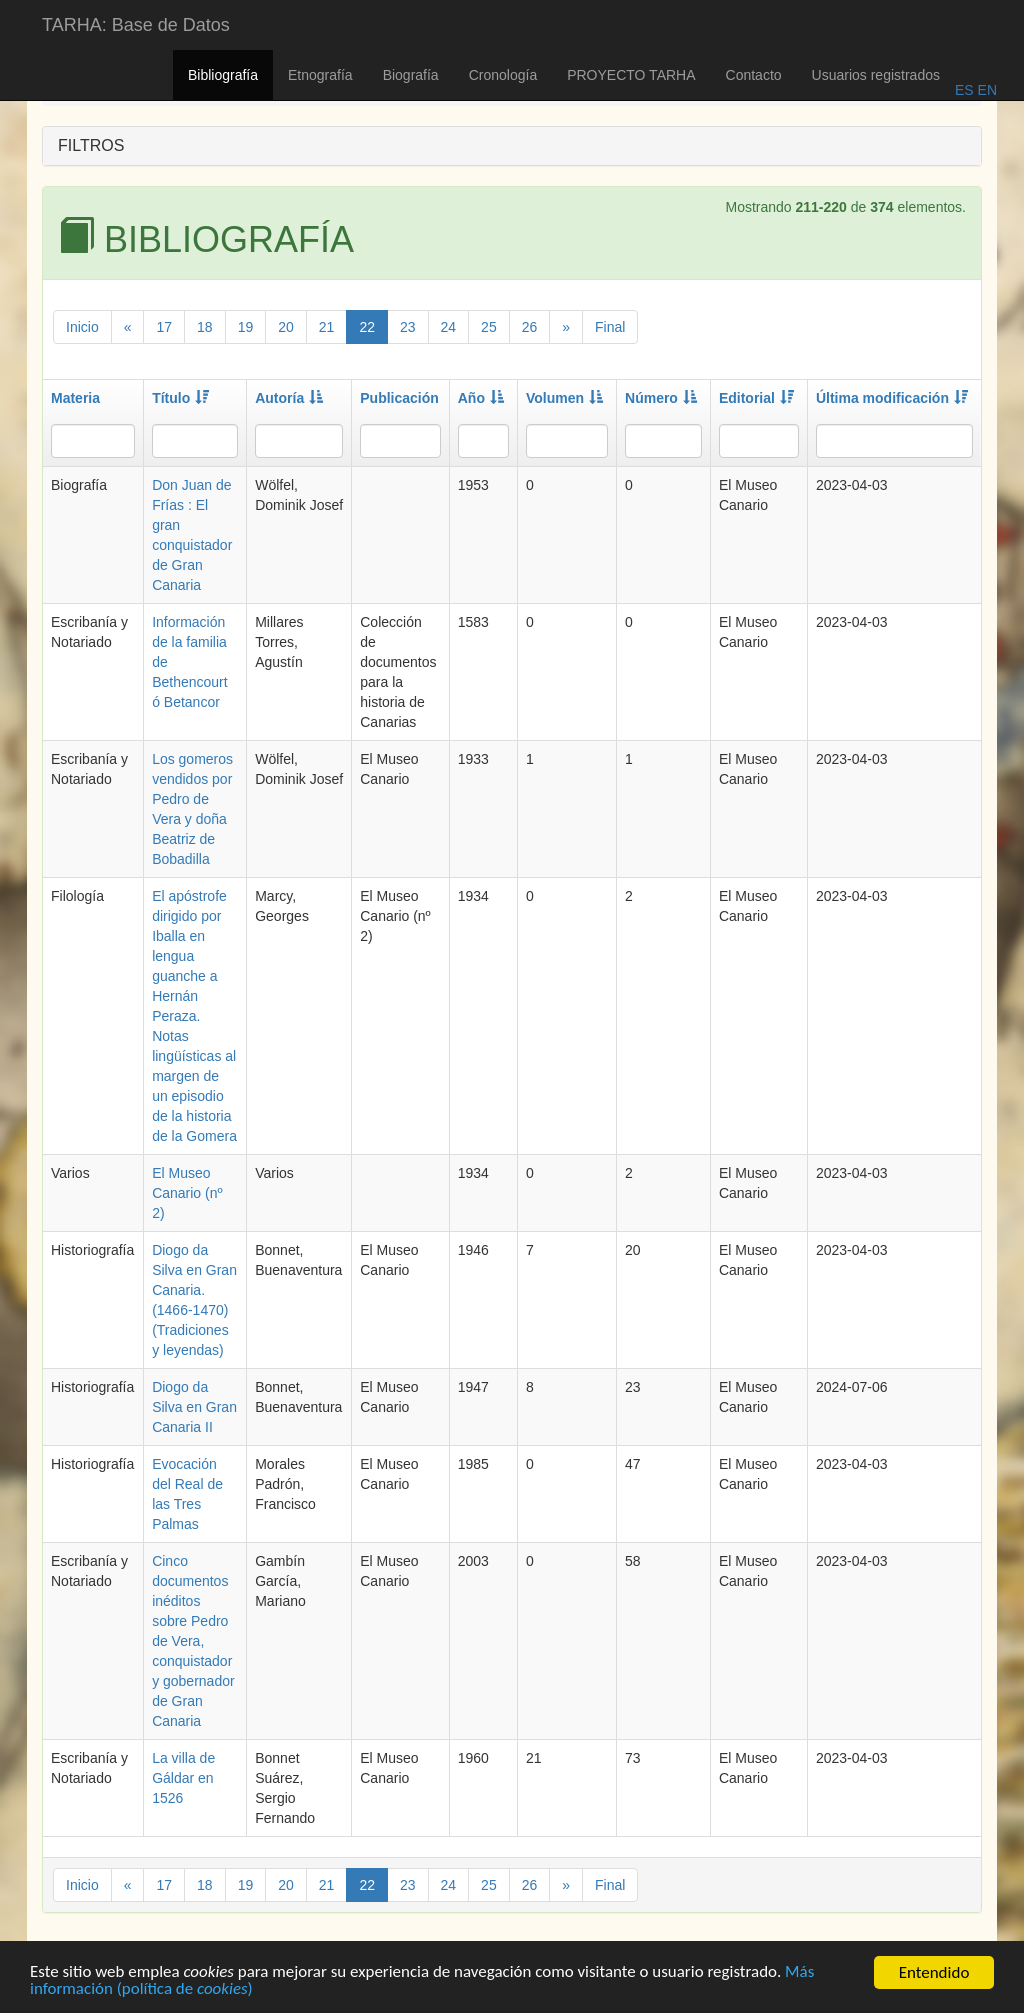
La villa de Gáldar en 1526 (183, 1778)
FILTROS (91, 145)
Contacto (754, 75)
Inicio (82, 327)
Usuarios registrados (876, 75)
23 (408, 327)
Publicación (399, 398)
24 (449, 327)
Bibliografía (223, 75)
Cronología (503, 75)
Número (661, 398)
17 (164, 327)
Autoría (289, 398)
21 (327, 327)
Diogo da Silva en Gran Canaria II (194, 1407)
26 (530, 327)
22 (367, 327)
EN (985, 90)
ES (964, 90)
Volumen (564, 398)
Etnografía (320, 75)
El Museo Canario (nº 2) (187, 1193)
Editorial (756, 398)
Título (180, 398)
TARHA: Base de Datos (136, 25)
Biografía (411, 75)
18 (205, 327)
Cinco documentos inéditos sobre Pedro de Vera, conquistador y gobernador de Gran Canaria (193, 1641)
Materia (75, 398)
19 (246, 327)
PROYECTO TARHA (631, 75)
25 (489, 327)
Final (610, 327)
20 (286, 327)
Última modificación (892, 398)
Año (481, 398)
